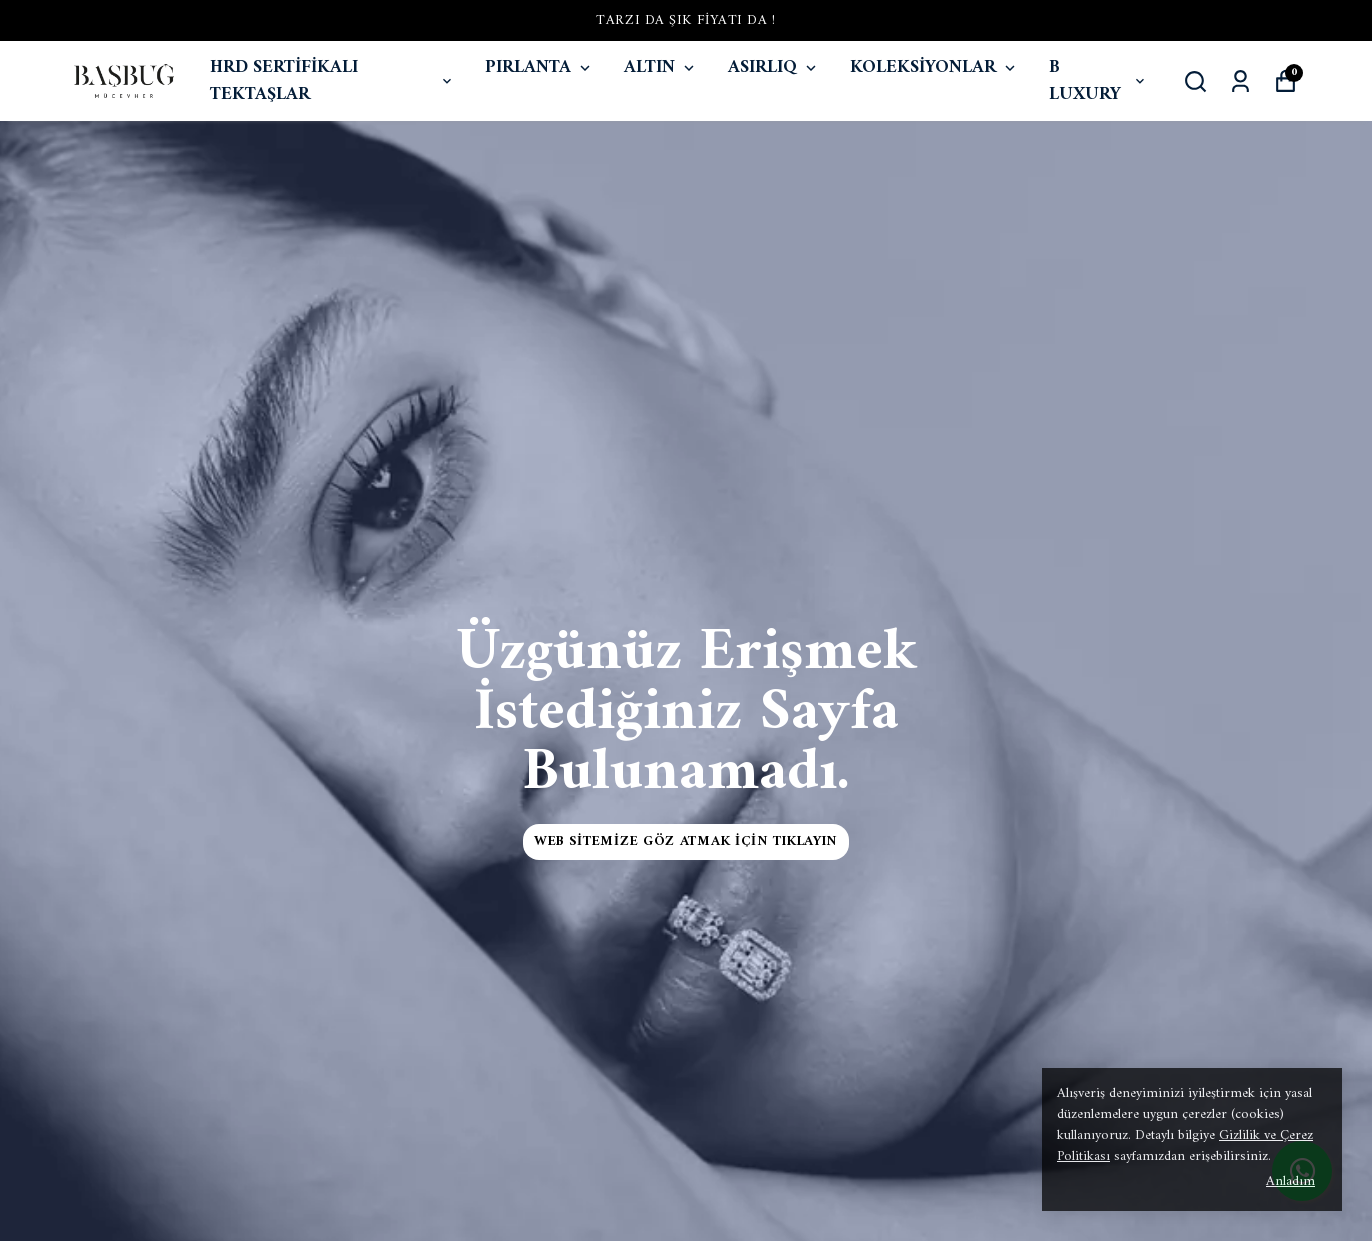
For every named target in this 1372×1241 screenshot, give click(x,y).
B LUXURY (1098, 81)
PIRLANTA (539, 67)
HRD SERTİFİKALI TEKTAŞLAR (332, 81)
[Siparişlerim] (1240, 81)
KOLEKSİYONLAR (934, 67)
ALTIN (661, 67)
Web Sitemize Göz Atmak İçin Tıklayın (686, 841)
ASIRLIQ (774, 67)
